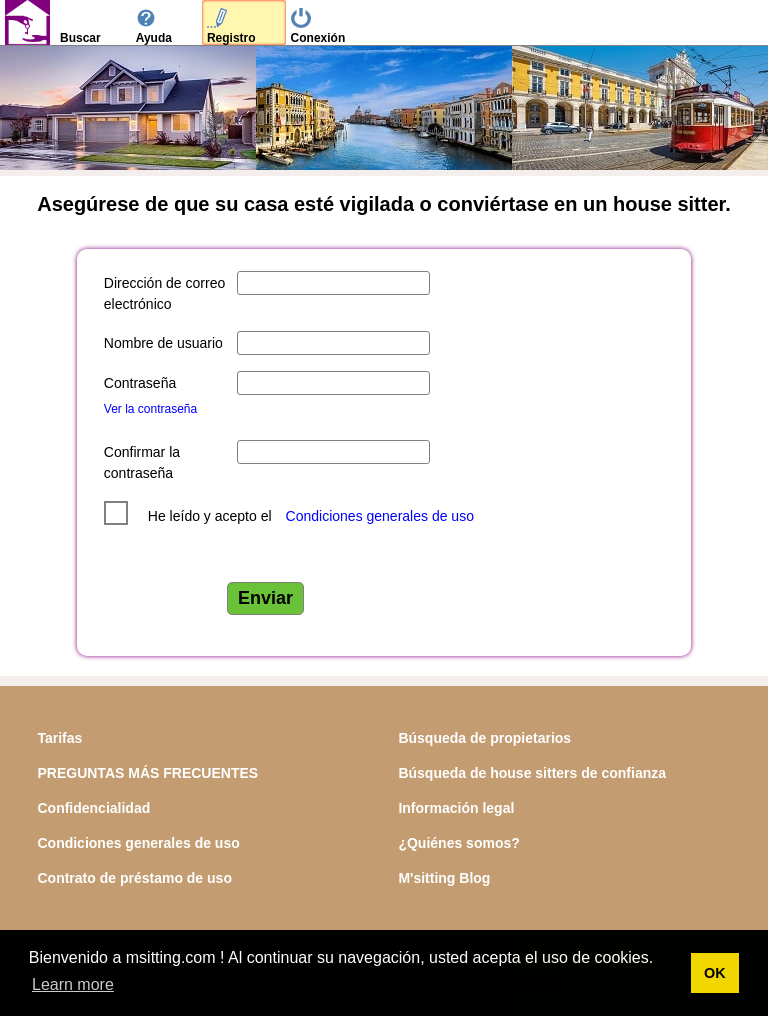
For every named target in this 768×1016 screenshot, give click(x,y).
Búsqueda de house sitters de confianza (532, 773)
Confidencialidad (93, 808)
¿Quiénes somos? (458, 843)
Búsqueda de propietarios (484, 738)
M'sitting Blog (444, 878)
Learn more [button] (73, 984)
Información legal (456, 808)
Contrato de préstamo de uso (134, 878)
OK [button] (715, 973)
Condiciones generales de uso (380, 516)
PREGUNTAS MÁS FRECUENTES (147, 773)
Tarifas (59, 738)
